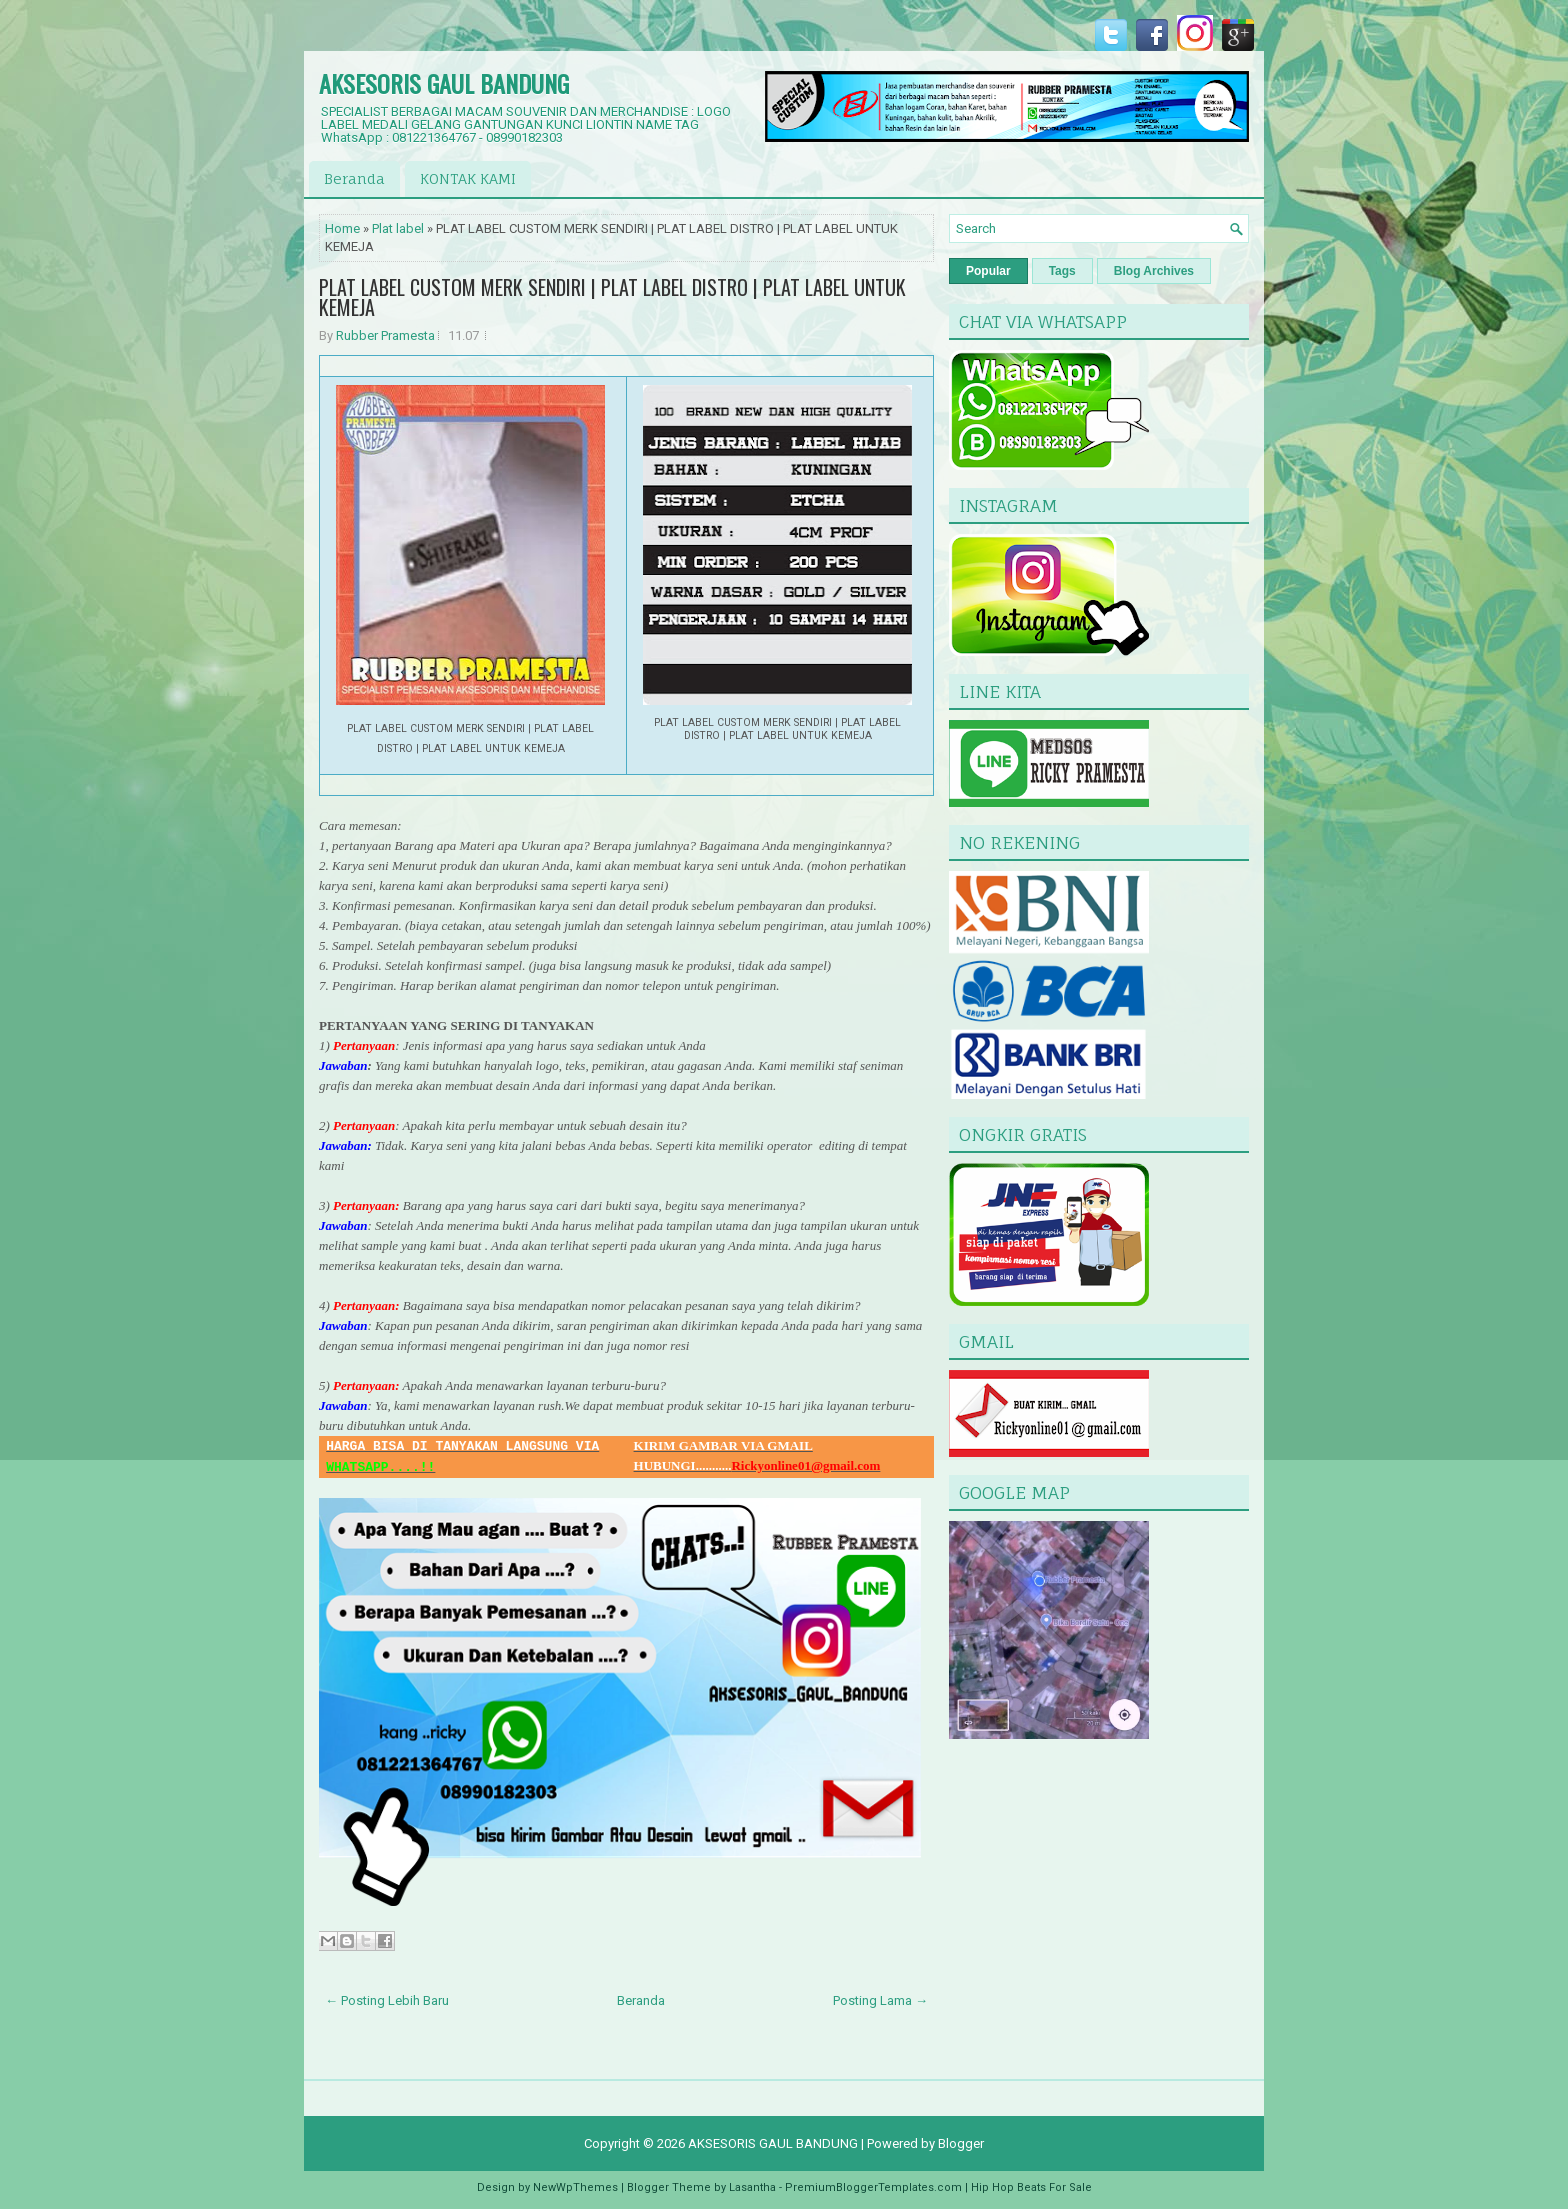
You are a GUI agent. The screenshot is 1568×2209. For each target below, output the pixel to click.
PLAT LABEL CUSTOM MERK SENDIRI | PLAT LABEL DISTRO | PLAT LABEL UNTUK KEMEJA (612, 297)
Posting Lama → (880, 2000)
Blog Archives (1154, 271)
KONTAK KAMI (468, 178)
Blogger (961, 2143)
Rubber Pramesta (385, 335)
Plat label (398, 228)
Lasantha (752, 2187)
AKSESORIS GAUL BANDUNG (444, 83)
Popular (988, 271)
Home (342, 228)
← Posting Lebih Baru (387, 2000)
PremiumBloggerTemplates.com (873, 2187)
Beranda (354, 178)
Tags (1062, 271)
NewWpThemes (575, 2187)
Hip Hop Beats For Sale (1031, 2187)
